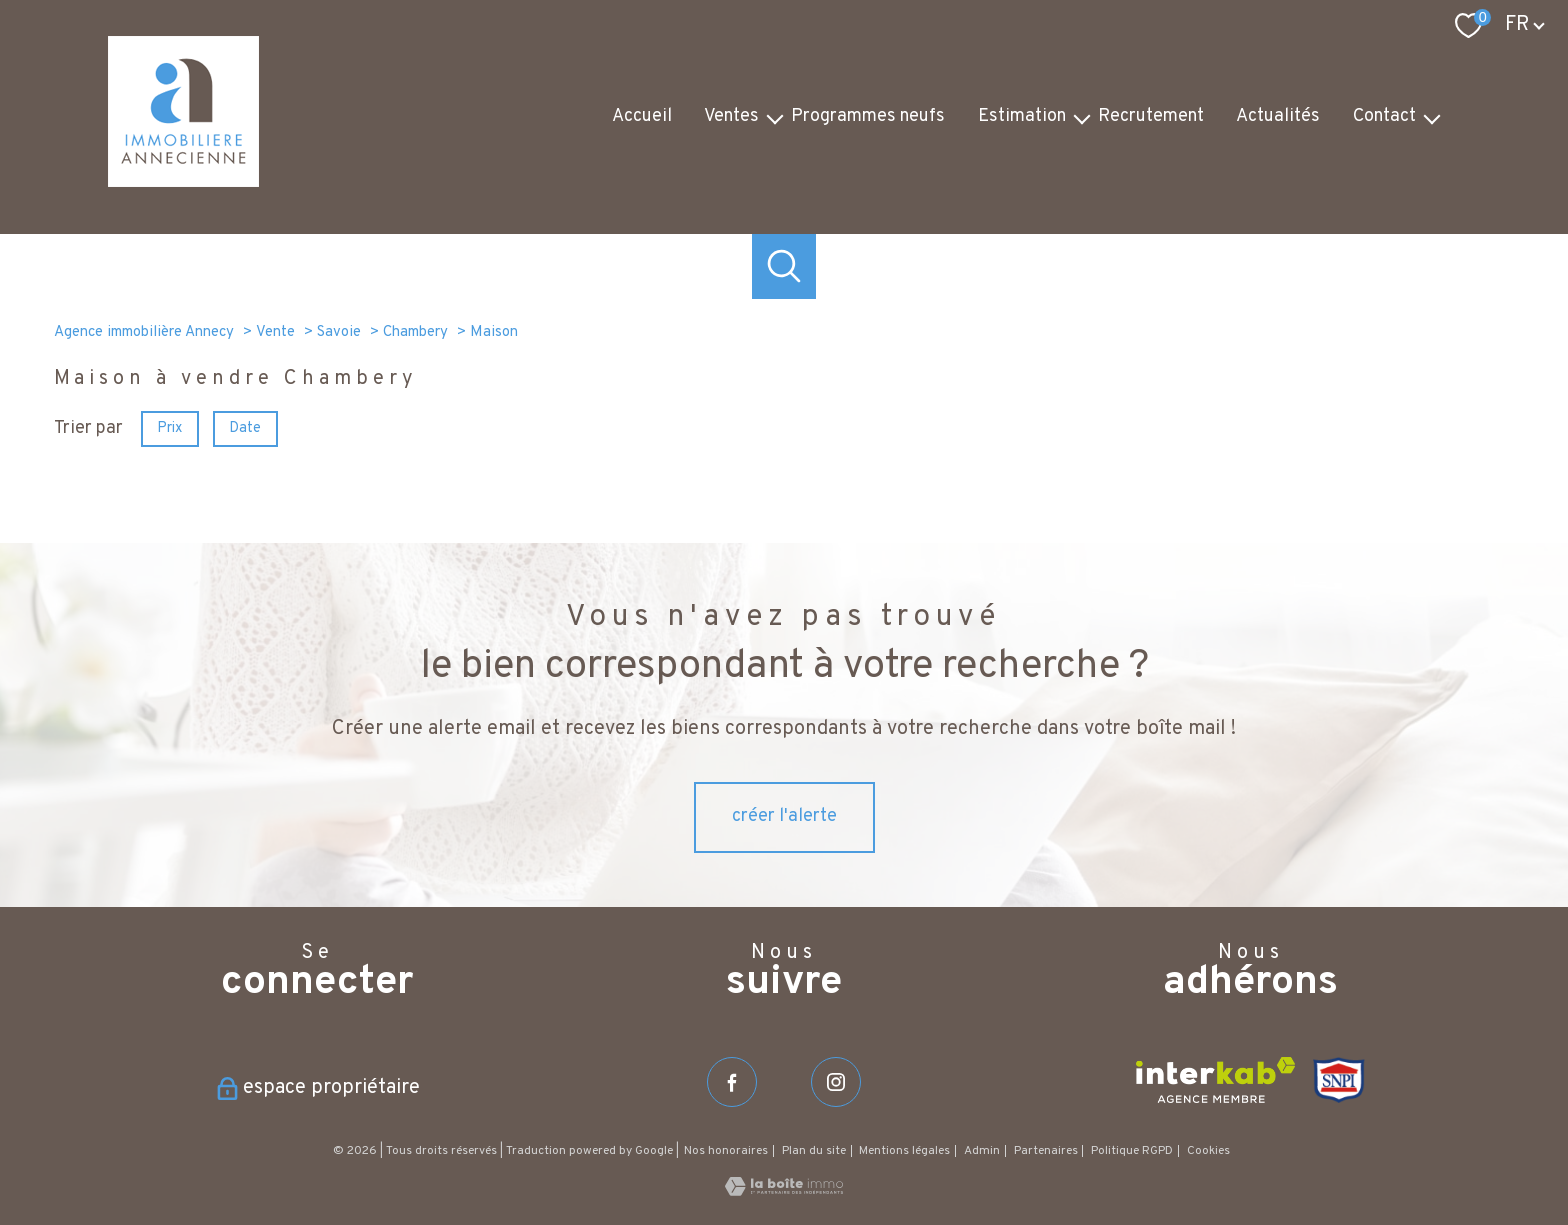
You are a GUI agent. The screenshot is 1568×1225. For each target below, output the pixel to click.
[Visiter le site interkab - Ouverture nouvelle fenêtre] (1215, 1080)
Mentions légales (904, 1151)
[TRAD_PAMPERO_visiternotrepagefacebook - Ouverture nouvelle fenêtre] (732, 1082)
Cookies (1208, 1152)
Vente (275, 332)
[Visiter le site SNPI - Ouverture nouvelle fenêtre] (1339, 1080)
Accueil (642, 116)
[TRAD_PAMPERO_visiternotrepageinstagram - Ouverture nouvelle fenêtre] (836, 1082)
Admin (982, 1151)
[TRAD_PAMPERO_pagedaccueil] (183, 182)
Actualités (1278, 116)
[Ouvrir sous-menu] (775, 117)
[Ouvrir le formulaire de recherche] (784, 266)
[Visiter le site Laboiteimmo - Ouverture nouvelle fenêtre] (784, 1191)
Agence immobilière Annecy (144, 332)
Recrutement (1151, 116)
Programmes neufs (868, 116)
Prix (169, 427)
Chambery (415, 332)
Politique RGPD (1132, 1151)
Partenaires (1046, 1151)
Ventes (731, 116)
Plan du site (814, 1151)
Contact (1384, 116)
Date (246, 427)
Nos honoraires (726, 1151)
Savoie (339, 332)
